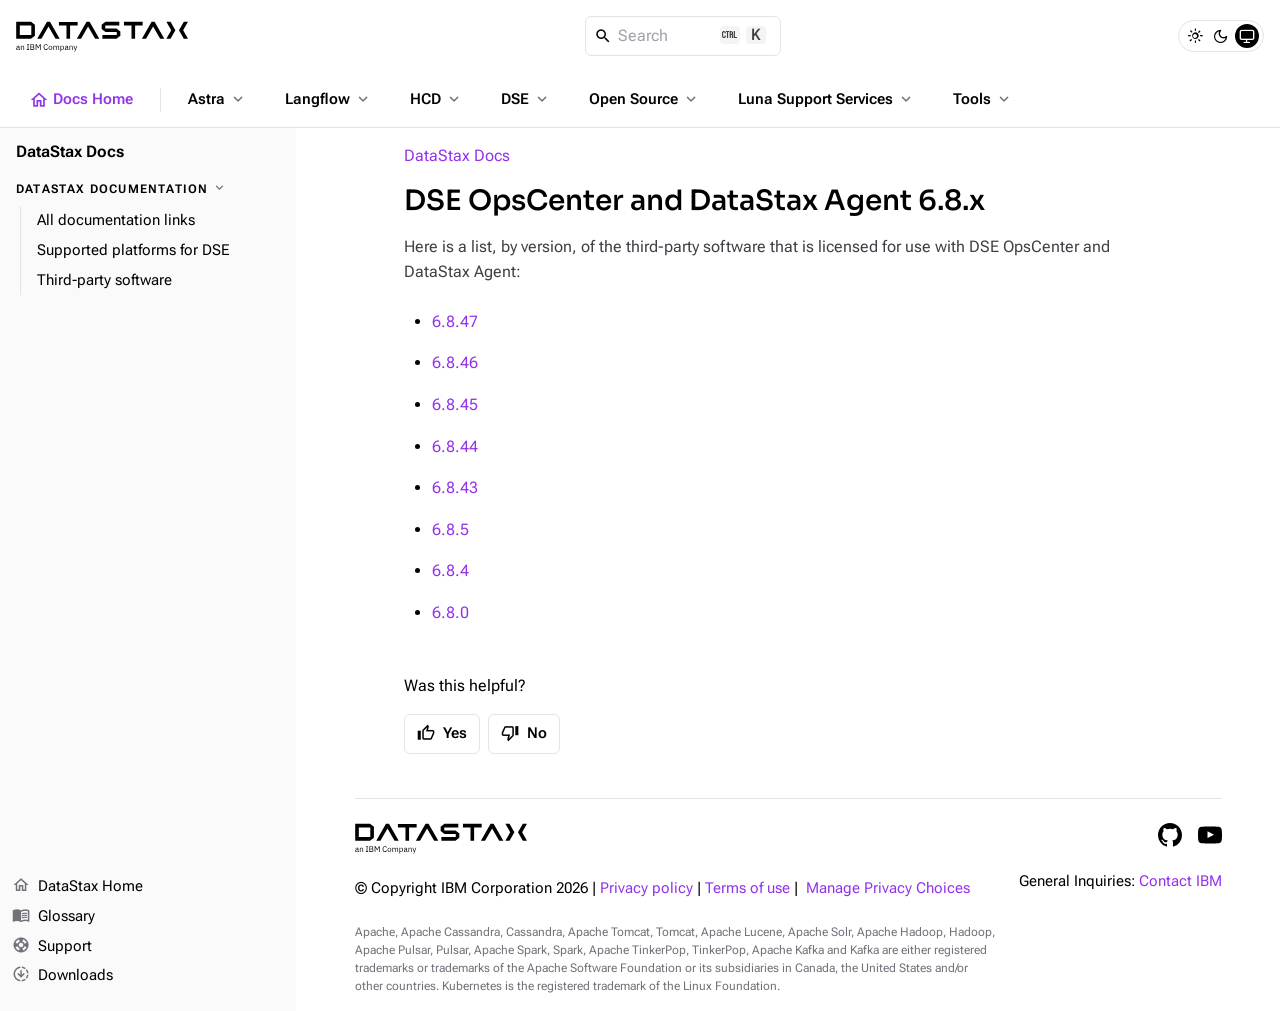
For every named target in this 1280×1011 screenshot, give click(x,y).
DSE (526, 99)
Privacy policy (646, 888)
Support (52, 947)
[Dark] (1221, 36)
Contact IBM (1180, 881)
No (524, 733)
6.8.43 (455, 487)
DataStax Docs (457, 155)
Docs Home (81, 100)
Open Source (644, 99)
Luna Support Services (826, 99)
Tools (983, 99)
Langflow (328, 99)
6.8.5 (450, 529)
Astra (217, 99)
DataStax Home (77, 887)
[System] (1247, 36)
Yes (442, 733)
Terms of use (747, 888)
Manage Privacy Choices (888, 888)
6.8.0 (450, 612)
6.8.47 (455, 321)
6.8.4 (450, 570)
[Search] (683, 36)
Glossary (53, 917)
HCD (436, 99)
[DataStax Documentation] (148, 189)
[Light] (1195, 36)
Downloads (62, 976)
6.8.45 (455, 404)
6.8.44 (455, 446)
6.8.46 (455, 362)
